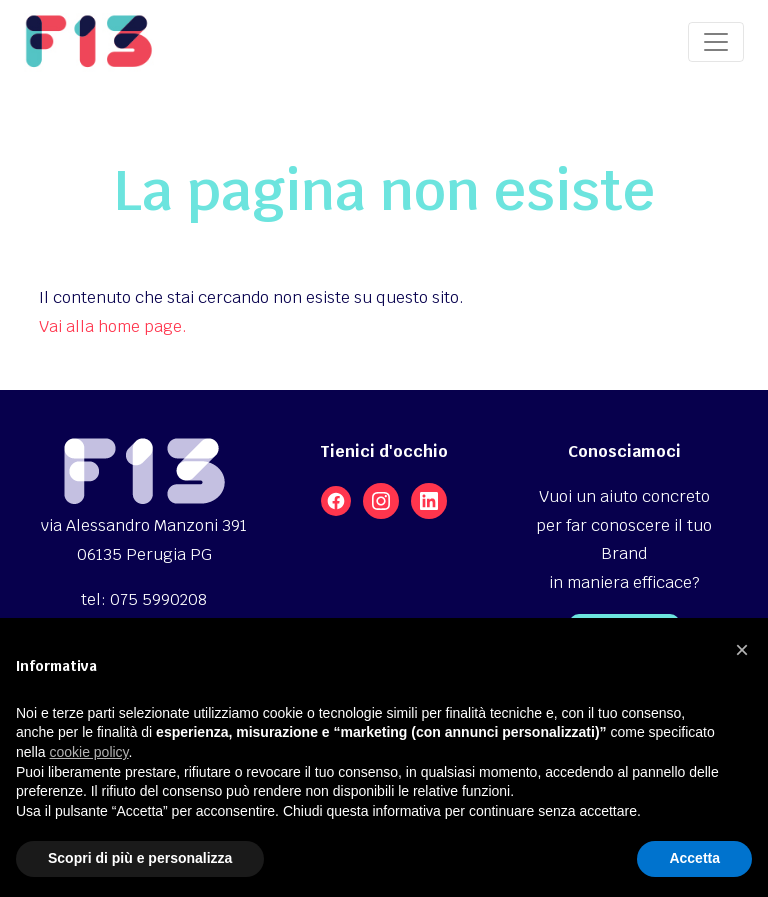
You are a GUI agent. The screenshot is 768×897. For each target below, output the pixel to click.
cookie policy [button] (88, 752)
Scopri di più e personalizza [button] (140, 858)
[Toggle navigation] (716, 42)
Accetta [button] (694, 858)
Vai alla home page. (113, 326)
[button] (742, 650)
